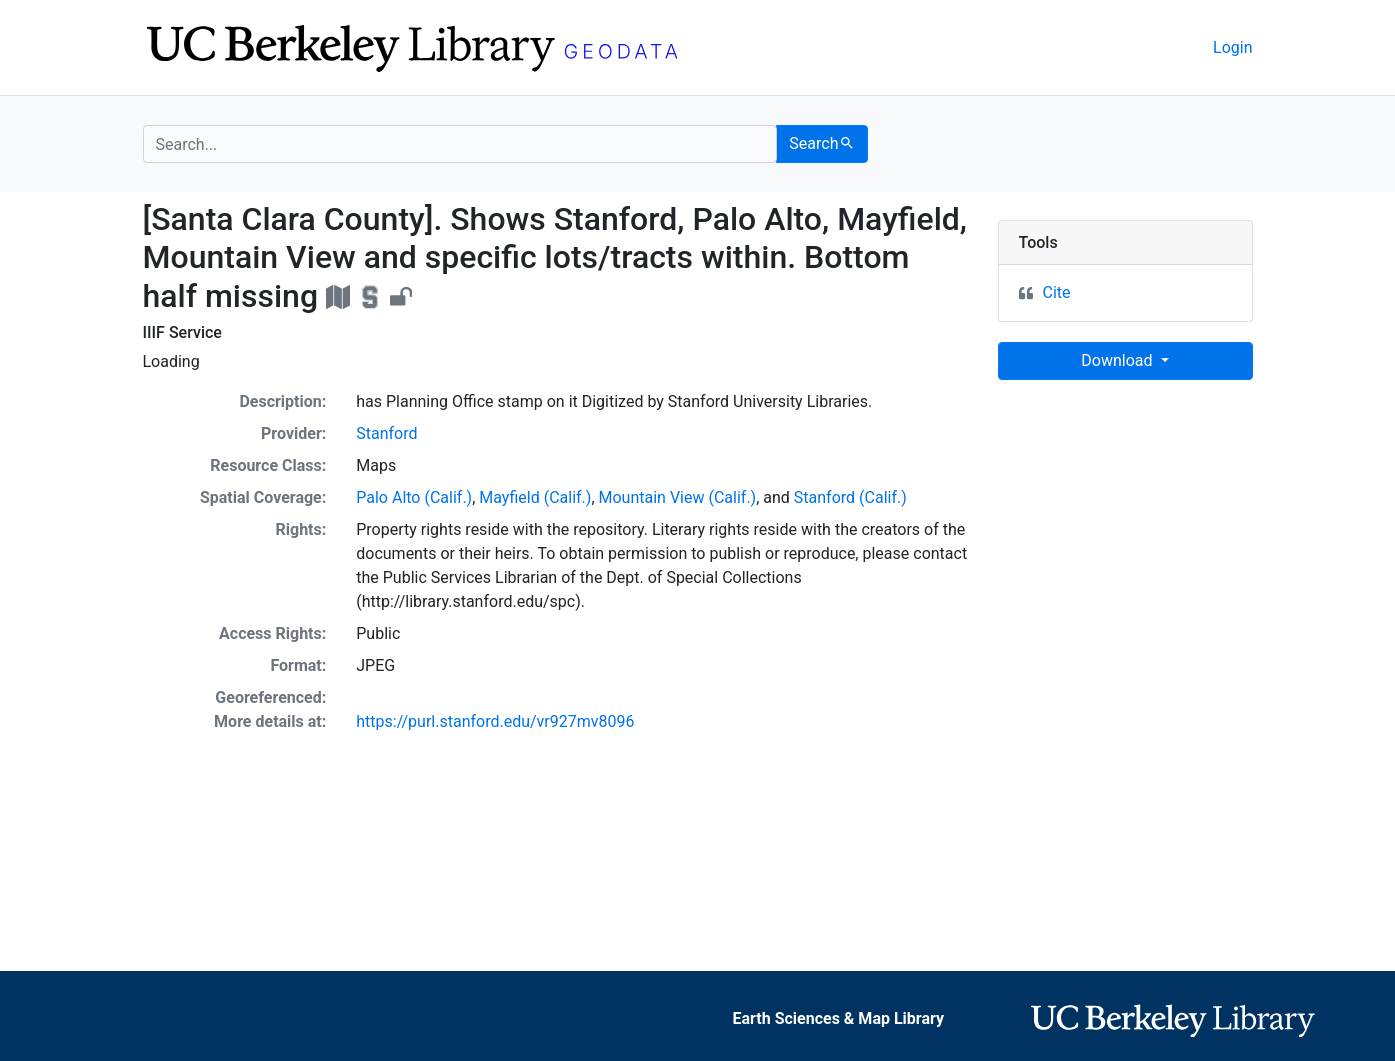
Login (1232, 47)
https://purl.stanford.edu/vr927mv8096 (495, 721)
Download (1118, 360)
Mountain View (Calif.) (678, 497)
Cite (1057, 292)
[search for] (460, 144)
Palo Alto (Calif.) (414, 497)
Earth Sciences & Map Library (839, 1018)
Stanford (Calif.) (850, 497)
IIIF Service (182, 332)
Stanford (386, 433)
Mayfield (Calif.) (535, 497)
